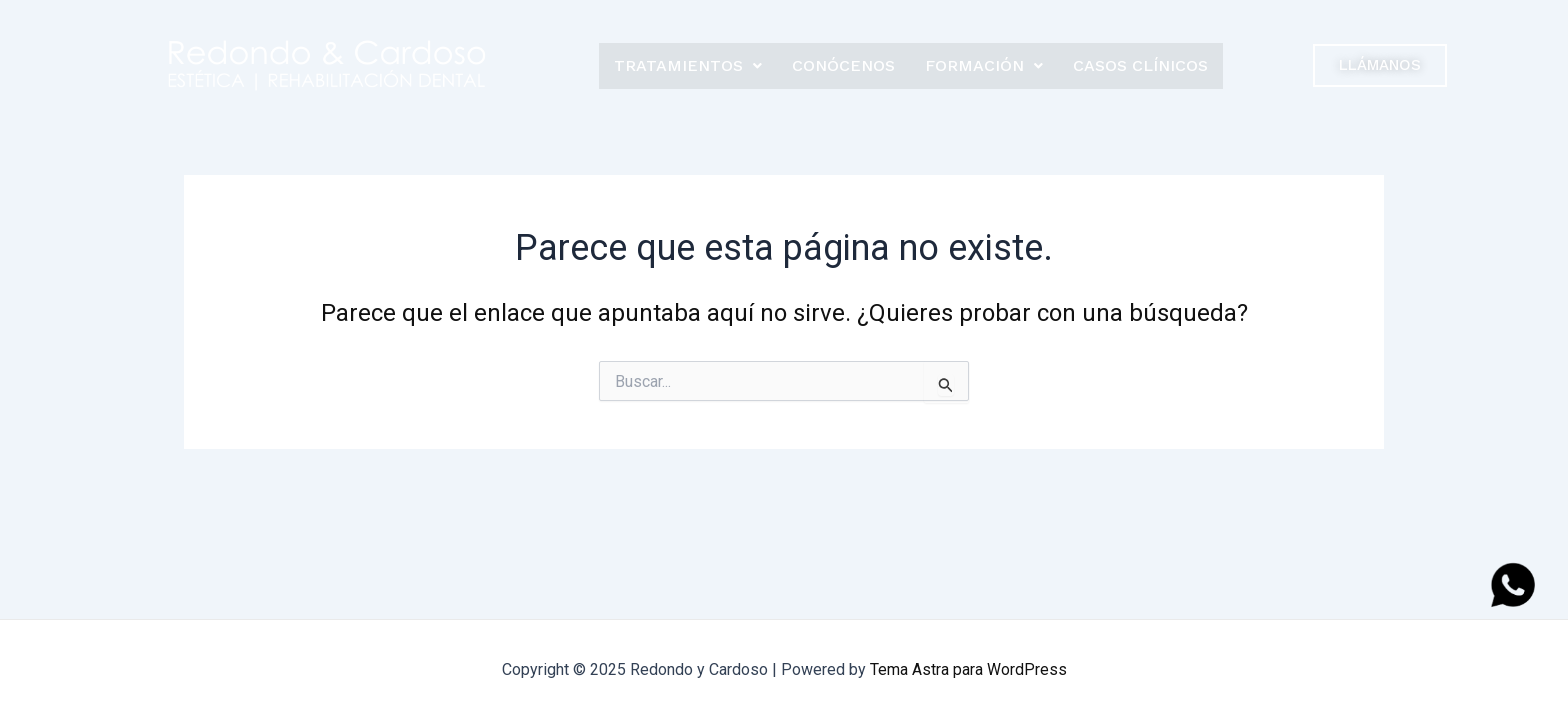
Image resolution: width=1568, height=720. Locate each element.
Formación (984, 65)
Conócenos (843, 65)
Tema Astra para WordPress (968, 669)
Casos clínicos (1140, 65)
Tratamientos (688, 65)
